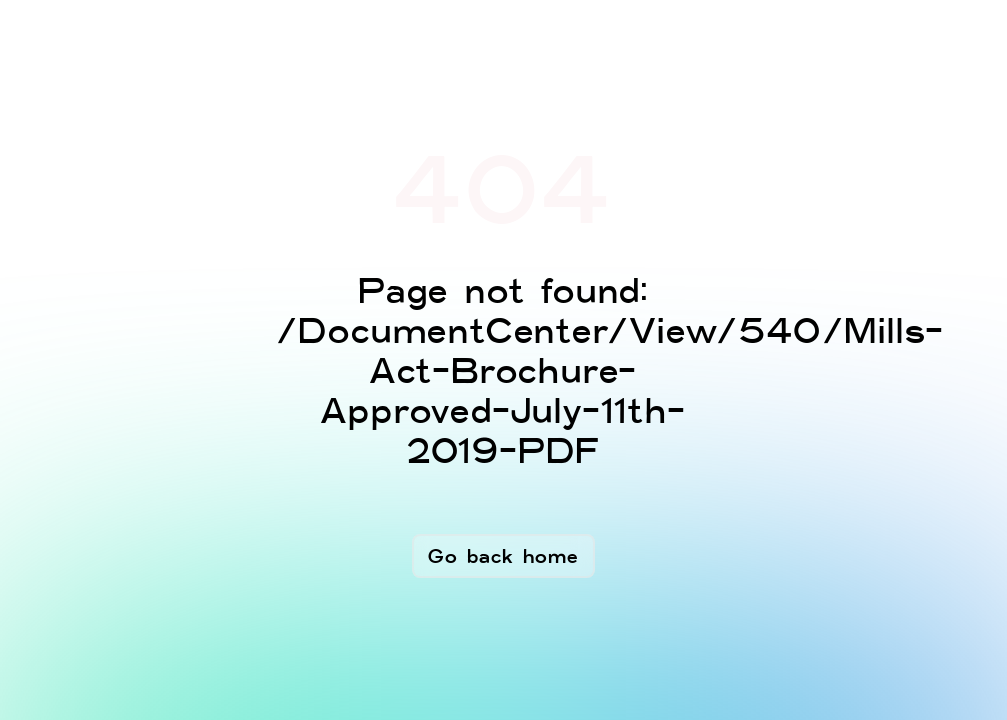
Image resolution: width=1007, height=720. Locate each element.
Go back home (503, 556)
